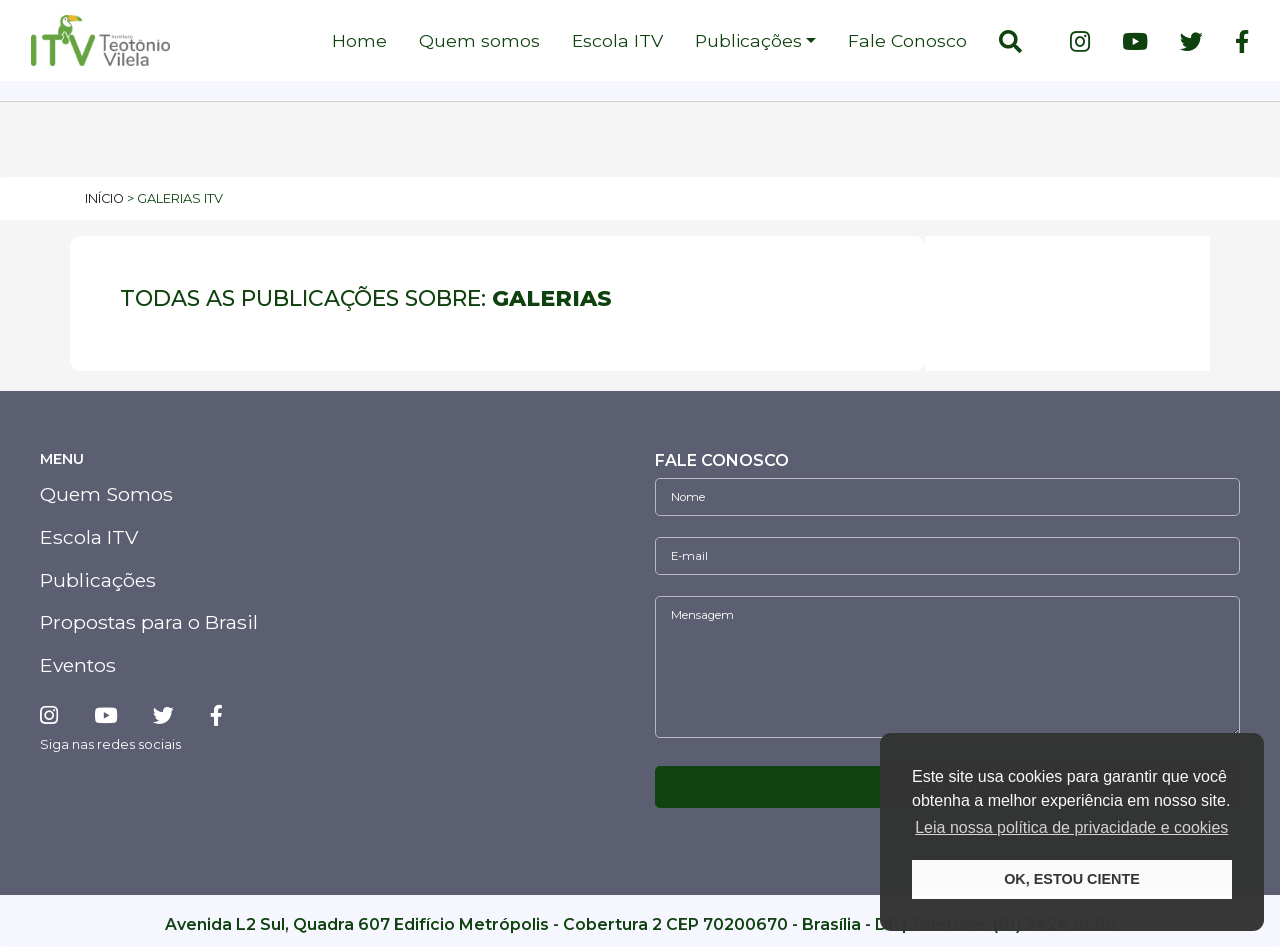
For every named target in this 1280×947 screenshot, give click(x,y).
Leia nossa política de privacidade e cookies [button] (1071, 827)
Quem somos (479, 40)
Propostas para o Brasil (149, 622)
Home (359, 40)
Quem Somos (106, 494)
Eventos (78, 665)
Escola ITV (617, 40)
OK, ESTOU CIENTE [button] (1072, 879)
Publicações (748, 40)
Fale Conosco (907, 40)
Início (104, 198)
